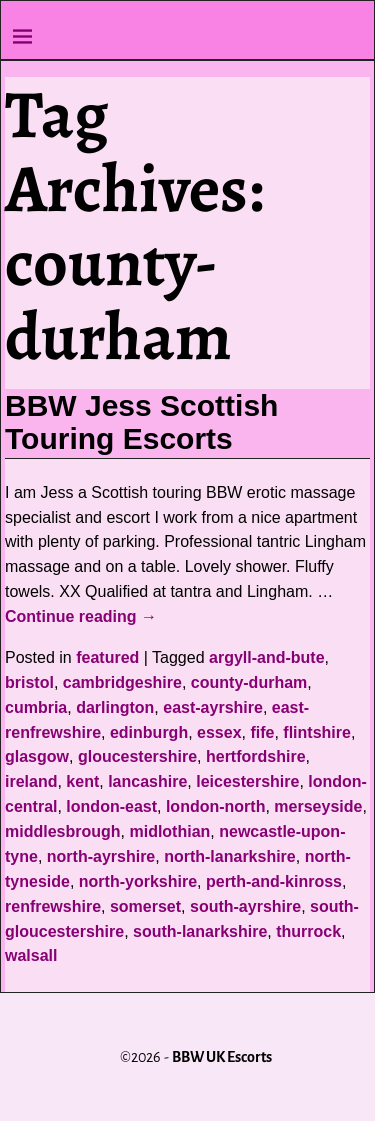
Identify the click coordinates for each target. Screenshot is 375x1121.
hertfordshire (256, 756)
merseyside (318, 806)
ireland (31, 781)
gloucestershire (137, 756)
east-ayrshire (213, 707)
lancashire (147, 781)
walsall (31, 955)
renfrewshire (53, 906)
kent (82, 781)
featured (107, 657)
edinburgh (149, 732)
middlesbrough (63, 831)
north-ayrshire (101, 856)
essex (219, 732)
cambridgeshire (122, 682)
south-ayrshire (245, 906)
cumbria (36, 707)
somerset (145, 906)
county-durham (249, 682)
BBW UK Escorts (222, 1057)
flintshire (317, 732)
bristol (29, 682)
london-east (111, 806)
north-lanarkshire (230, 856)
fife (262, 732)
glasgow (37, 756)
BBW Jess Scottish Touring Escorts (141, 422)
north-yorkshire (138, 881)
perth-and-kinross (274, 881)
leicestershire (247, 781)
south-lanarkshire (200, 931)
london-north (216, 806)
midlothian (169, 831)
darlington (115, 707)
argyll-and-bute (267, 657)
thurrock (308, 931)
